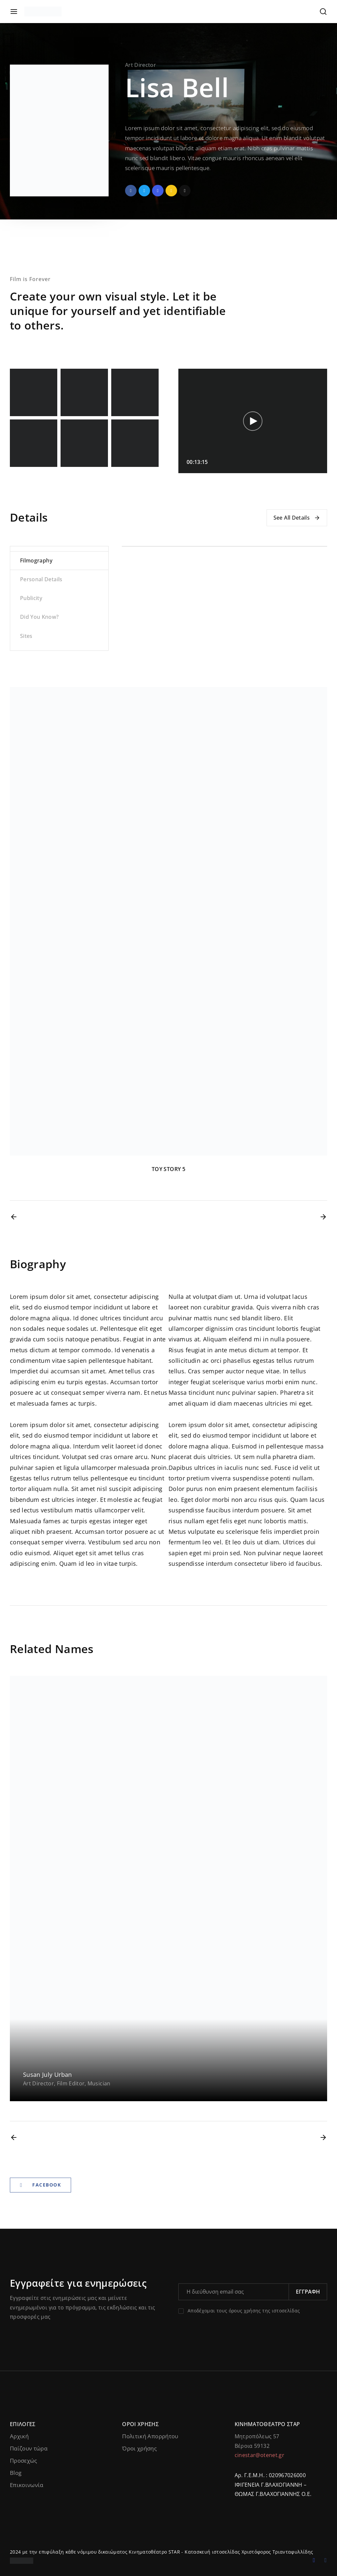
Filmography (36, 560)
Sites (26, 636)
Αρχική (19, 2436)
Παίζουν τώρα (28, 2448)
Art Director (140, 65)
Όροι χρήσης (139, 2448)
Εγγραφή (308, 2291)
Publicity (31, 598)
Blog (15, 2472)
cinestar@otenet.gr (259, 2455)
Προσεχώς (23, 2460)
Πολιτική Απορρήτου (150, 2436)
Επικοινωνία (26, 2485)
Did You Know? (39, 616)
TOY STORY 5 (168, 1169)
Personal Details (41, 579)
